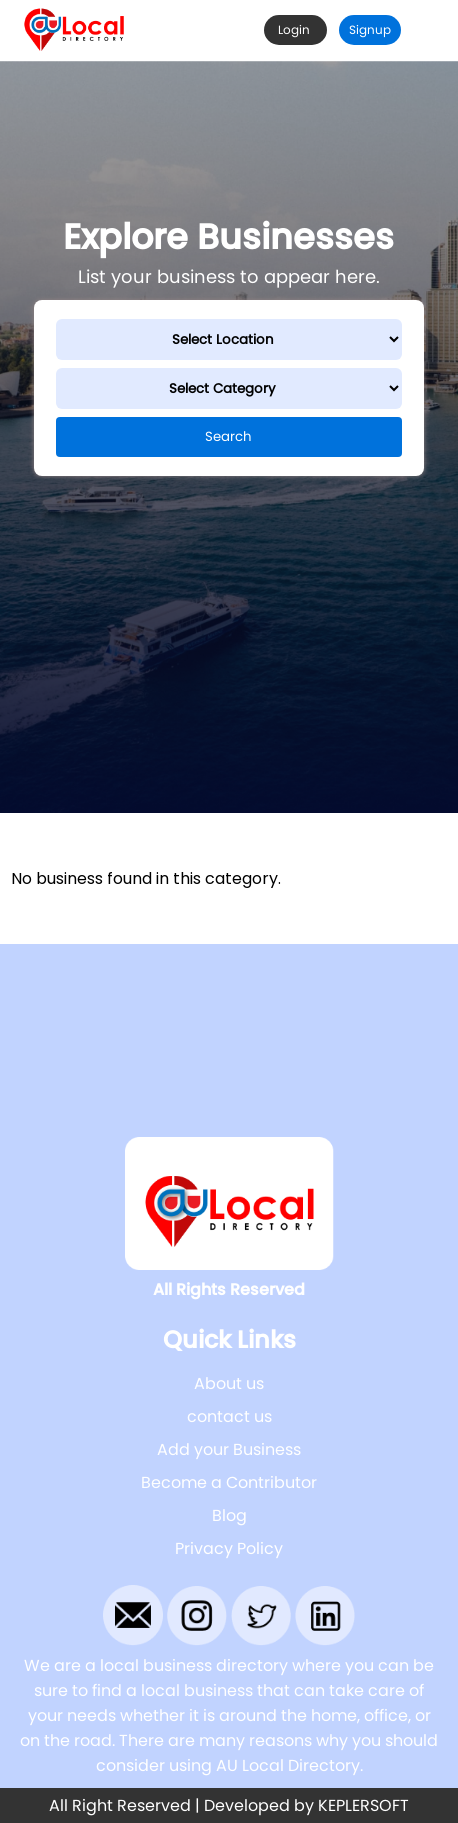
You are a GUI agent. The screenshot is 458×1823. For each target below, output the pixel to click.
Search (228, 436)
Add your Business (229, 1449)
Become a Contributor (229, 1482)
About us (229, 1383)
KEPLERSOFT (363, 1805)
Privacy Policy (229, 1548)
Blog (229, 1515)
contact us (229, 1416)
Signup (370, 29)
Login (295, 29)
